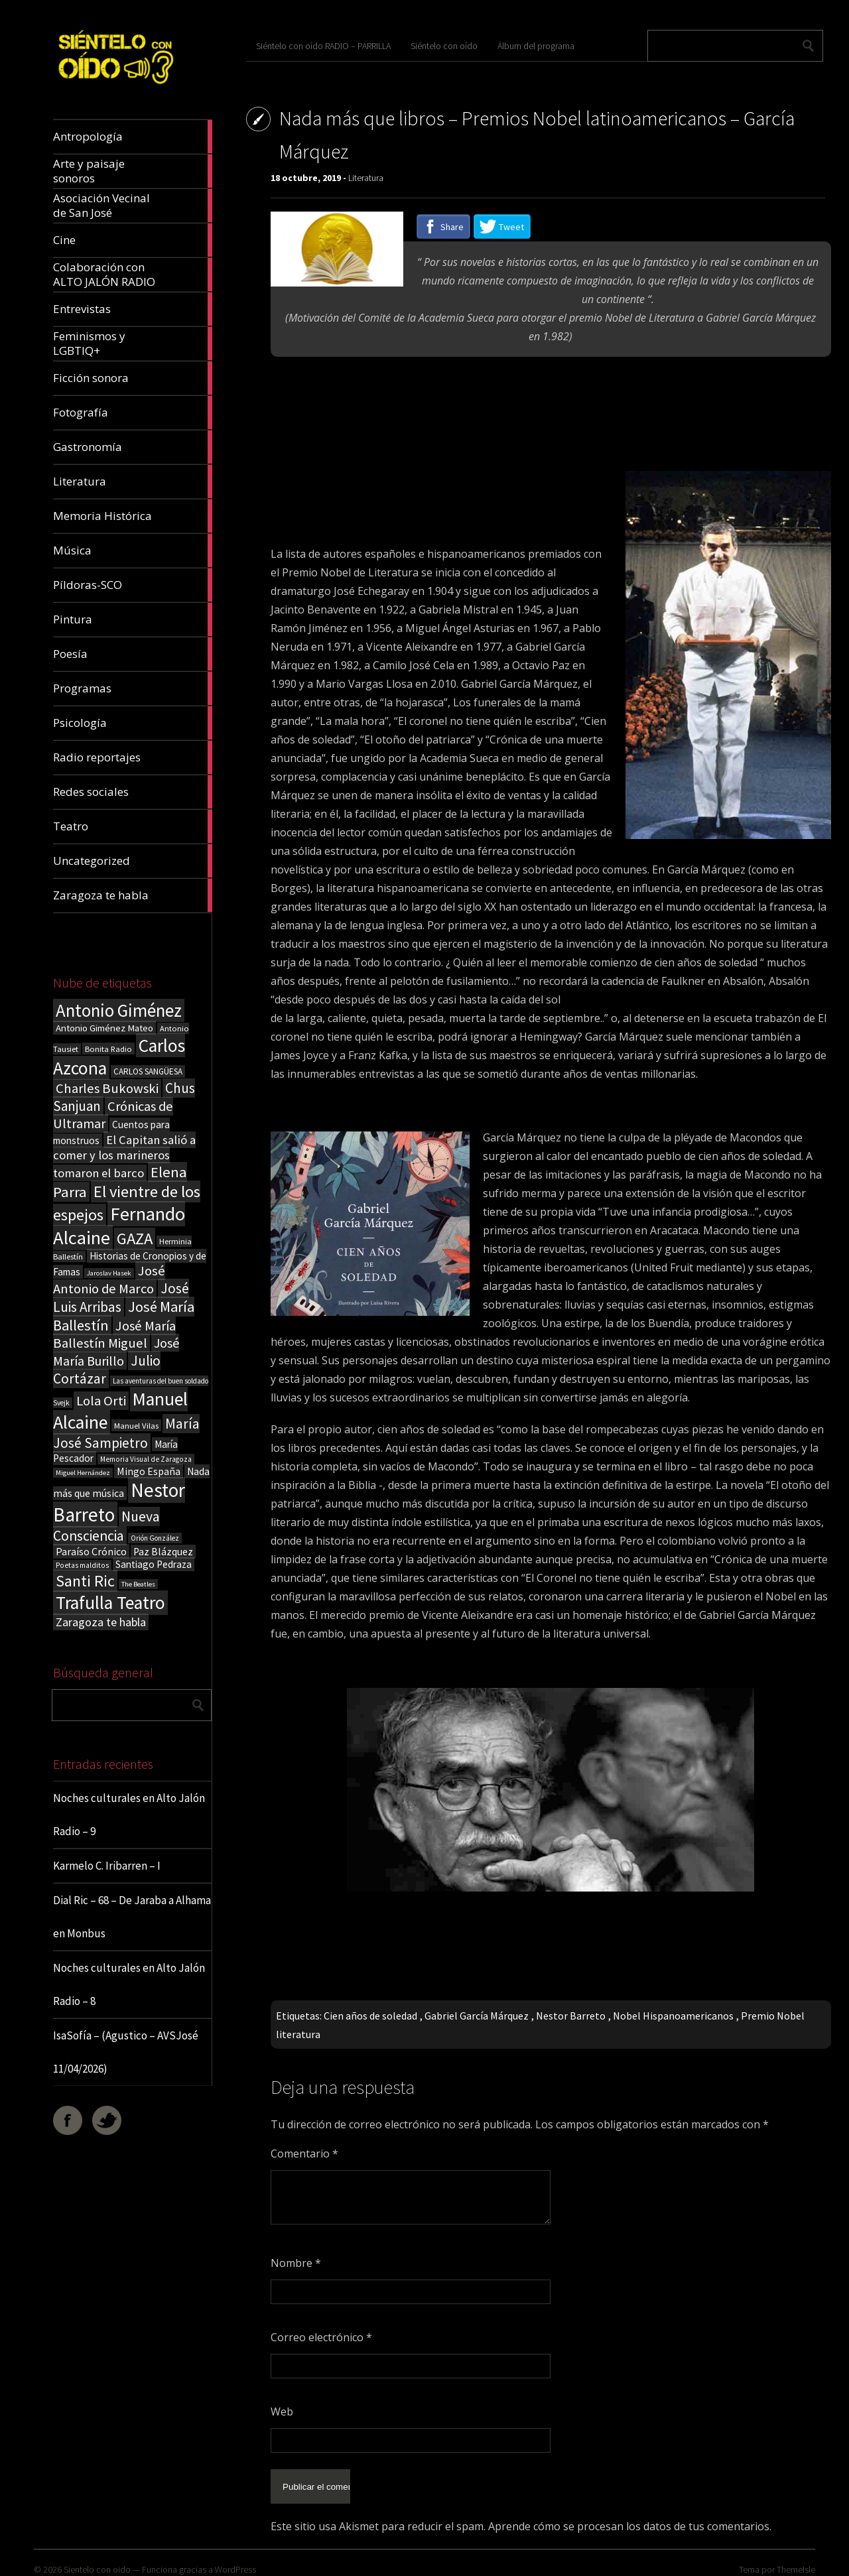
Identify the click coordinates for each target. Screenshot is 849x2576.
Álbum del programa (535, 46)
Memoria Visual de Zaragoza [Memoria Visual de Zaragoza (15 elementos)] (146, 1459)
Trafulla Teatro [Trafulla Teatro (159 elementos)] (110, 1602)
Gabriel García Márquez (476, 2015)
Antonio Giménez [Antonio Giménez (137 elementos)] (119, 1010)
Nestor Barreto (571, 2015)
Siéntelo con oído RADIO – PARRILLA (323, 46)
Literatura (365, 178)
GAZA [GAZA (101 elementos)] (135, 1238)
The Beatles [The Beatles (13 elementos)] (138, 1584)
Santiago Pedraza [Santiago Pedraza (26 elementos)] (153, 1564)
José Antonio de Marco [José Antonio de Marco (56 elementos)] (109, 1279)
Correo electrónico (321, 2337)
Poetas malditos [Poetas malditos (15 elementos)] (82, 1565)
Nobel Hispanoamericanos (673, 2015)
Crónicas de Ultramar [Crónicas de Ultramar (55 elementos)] (113, 1115)
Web (282, 2411)
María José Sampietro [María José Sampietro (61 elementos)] (126, 1433)
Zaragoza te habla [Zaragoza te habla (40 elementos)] (101, 1622)
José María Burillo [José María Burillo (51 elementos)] (116, 1351)
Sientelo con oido (97, 2559)
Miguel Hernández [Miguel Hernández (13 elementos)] (83, 1472)
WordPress (235, 2559)
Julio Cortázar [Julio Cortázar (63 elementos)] (107, 1369)
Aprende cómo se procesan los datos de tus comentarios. (629, 2516)
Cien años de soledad (370, 2015)
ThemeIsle (796, 2559)
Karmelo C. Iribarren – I (107, 1865)
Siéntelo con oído (444, 46)
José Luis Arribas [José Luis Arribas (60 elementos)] (121, 1297)
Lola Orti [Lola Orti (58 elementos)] (101, 1400)
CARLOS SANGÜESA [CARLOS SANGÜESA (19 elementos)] (147, 1071)
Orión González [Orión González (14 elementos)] (155, 1538)
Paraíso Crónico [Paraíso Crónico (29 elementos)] (91, 1551)
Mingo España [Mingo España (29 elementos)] (148, 1471)
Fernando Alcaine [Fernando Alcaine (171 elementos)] (119, 1226)
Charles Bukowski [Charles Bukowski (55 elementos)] (107, 1088)
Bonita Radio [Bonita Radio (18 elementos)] (108, 1048)
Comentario (304, 2153)
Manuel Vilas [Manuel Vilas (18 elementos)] (136, 1425)
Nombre (296, 2263)
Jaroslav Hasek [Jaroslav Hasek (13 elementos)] (109, 1273)
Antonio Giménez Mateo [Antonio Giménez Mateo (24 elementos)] (104, 1027)
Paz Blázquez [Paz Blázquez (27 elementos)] (163, 1551)
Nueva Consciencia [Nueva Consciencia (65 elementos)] (106, 1526)
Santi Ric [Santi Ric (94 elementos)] (85, 1581)
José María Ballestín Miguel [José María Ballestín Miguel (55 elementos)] (114, 1334)
